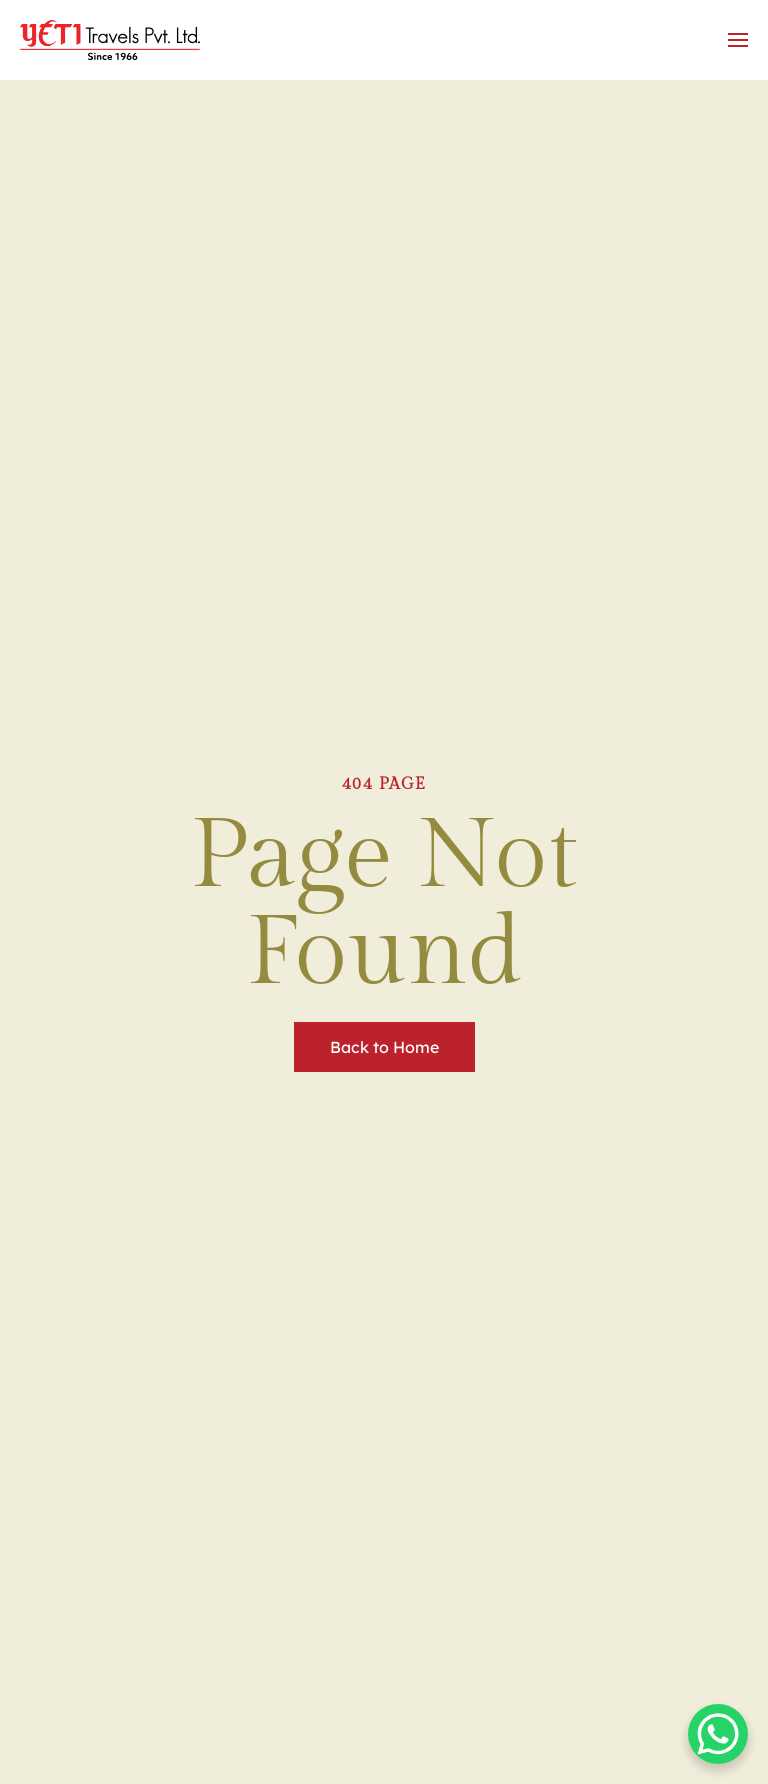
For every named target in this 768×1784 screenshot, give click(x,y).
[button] (738, 40)
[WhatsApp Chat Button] (718, 1734)
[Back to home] (113, 40)
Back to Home (384, 1047)
